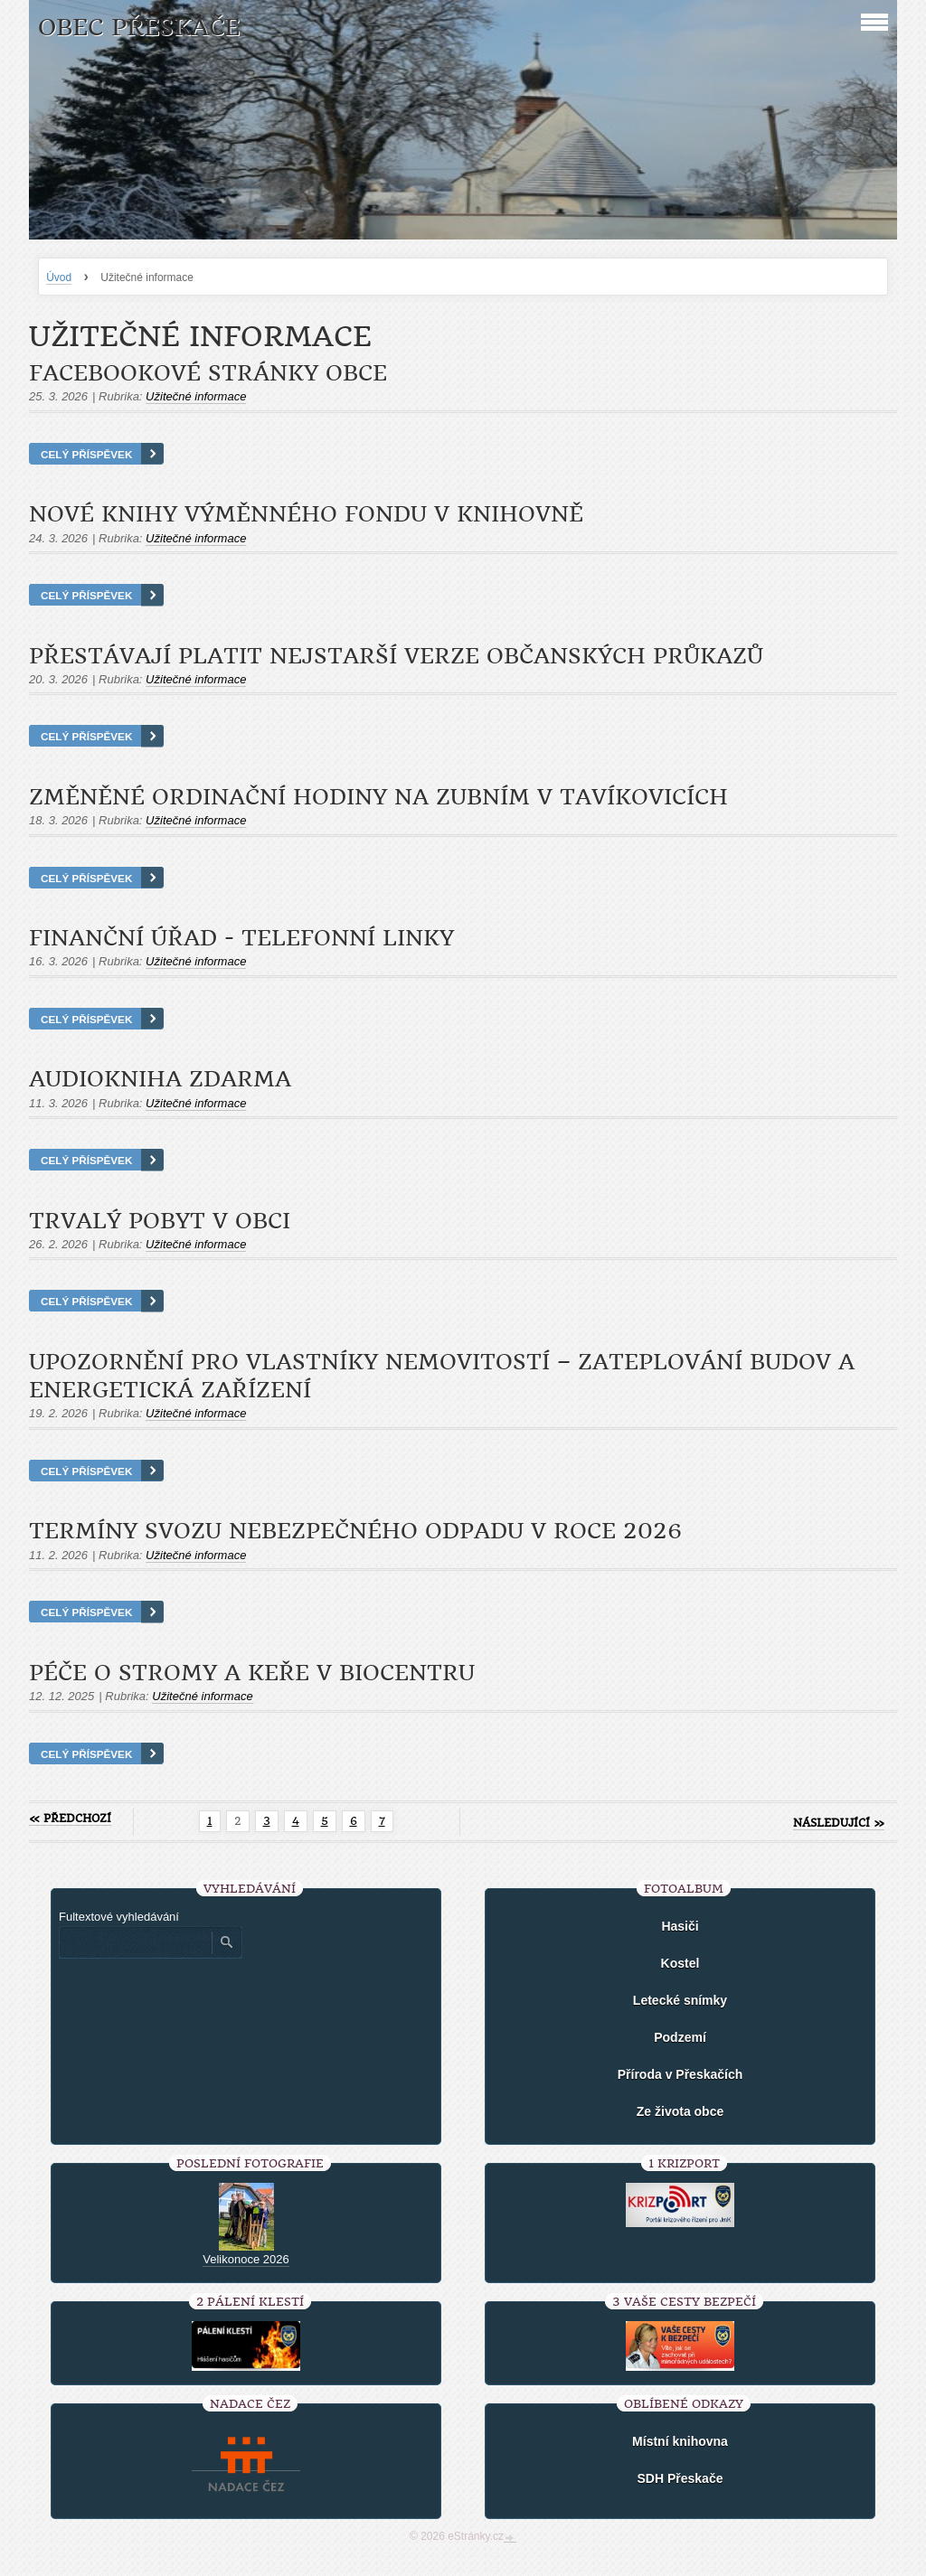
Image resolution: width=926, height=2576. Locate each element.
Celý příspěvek (86, 454)
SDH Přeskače (680, 2478)
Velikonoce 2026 (245, 2259)
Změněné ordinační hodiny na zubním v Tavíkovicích (378, 797)
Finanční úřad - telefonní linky (241, 938)
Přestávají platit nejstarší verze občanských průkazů (396, 656)
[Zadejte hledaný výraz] (135, 1942)
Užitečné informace (196, 396)
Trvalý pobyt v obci (159, 1221)
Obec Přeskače (139, 28)
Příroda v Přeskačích (680, 2074)
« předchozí (70, 1818)
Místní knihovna (680, 2441)
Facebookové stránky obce (208, 373)
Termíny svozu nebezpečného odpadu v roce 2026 (355, 1531)
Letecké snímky (680, 2000)
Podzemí (680, 2037)
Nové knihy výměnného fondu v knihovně (306, 514)
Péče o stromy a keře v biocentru (252, 1673)
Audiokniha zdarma (160, 1079)
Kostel (680, 1963)
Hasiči (679, 1926)
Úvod (58, 277)
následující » (838, 1823)
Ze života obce (680, 2111)
